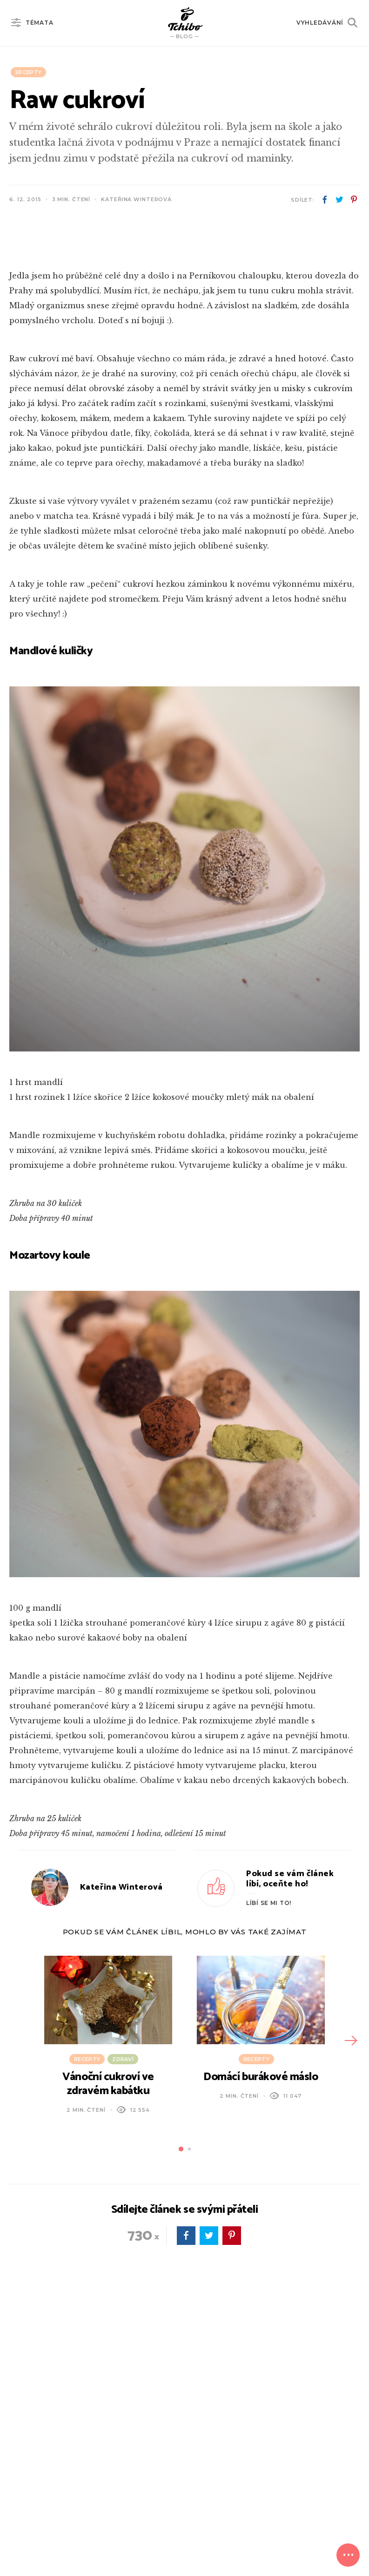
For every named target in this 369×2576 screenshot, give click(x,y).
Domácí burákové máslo (260, 2282)
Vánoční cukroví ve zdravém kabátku (108, 2289)
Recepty (28, 72)
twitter (339, 200)
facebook (325, 200)
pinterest (354, 200)
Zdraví (123, 2264)
